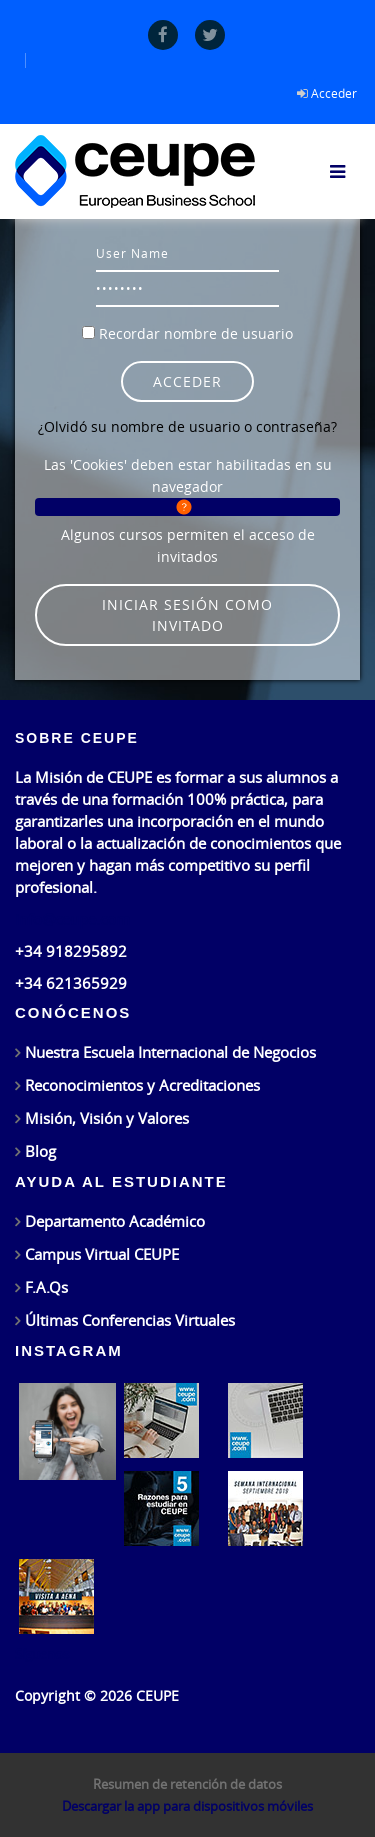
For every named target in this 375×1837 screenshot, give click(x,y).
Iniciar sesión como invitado (187, 615)
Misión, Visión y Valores (107, 1118)
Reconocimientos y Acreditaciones (142, 1085)
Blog (40, 1151)
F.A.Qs (46, 1287)
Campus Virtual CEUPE (102, 1254)
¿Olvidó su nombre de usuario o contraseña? (187, 426)
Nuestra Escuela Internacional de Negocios (170, 1052)
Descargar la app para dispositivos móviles (187, 1806)
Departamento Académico (115, 1221)
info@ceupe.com (72, 919)
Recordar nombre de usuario (196, 333)
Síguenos (42, 1654)
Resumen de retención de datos (187, 1784)
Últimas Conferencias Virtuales (130, 1320)
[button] (187, 507)
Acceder (334, 93)
